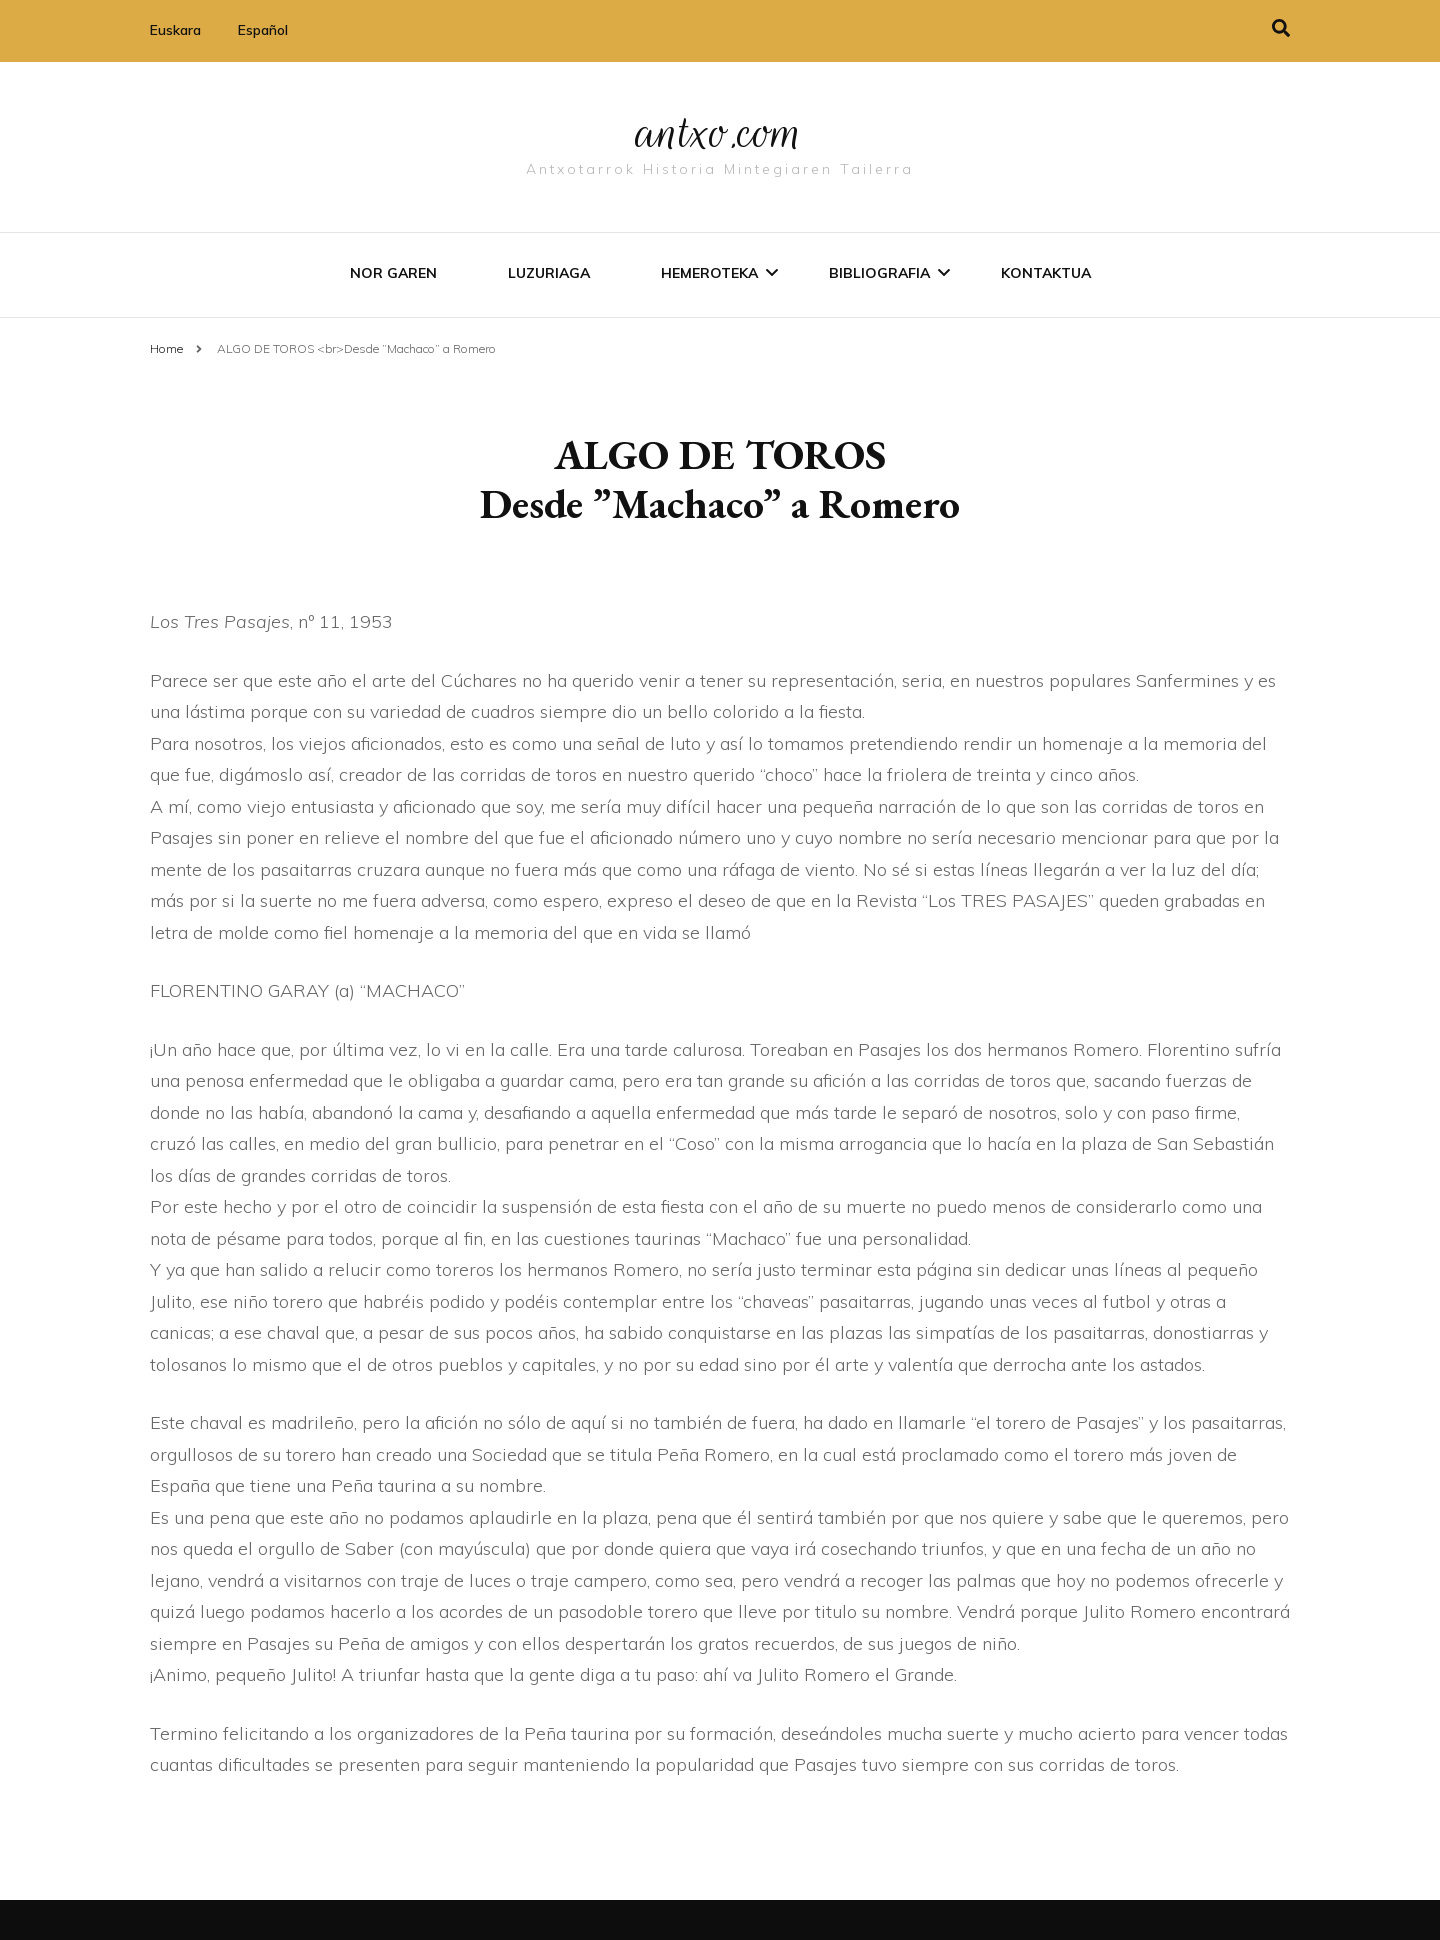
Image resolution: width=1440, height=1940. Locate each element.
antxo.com (720, 132)
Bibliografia (879, 273)
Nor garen (393, 273)
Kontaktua (1046, 273)
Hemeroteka (709, 273)
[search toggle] (1281, 28)
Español (263, 30)
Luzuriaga (549, 273)
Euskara (175, 30)
